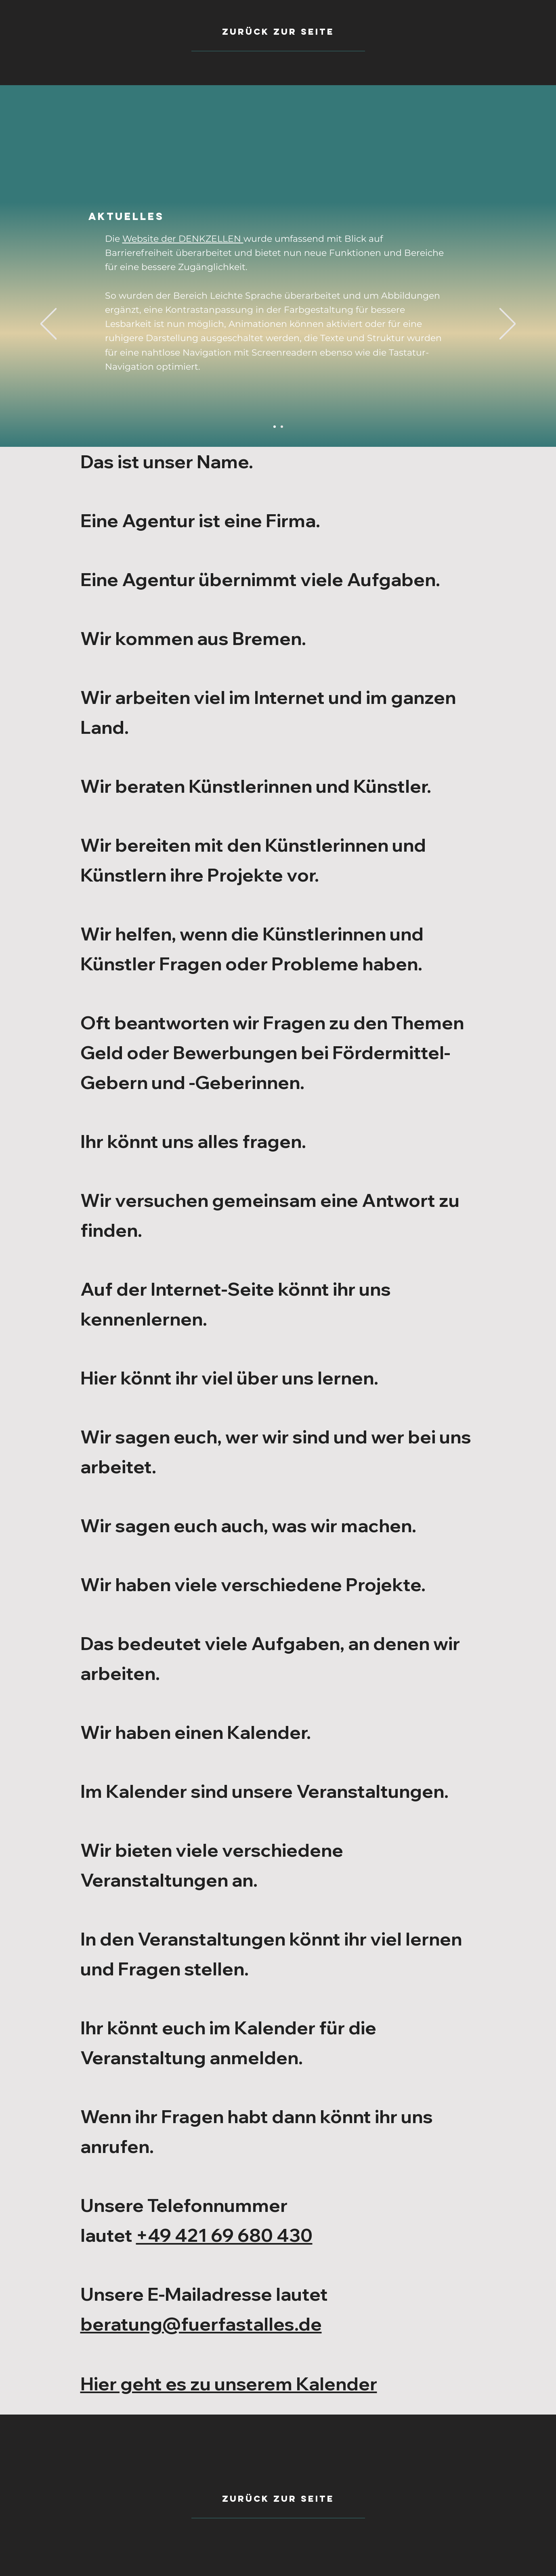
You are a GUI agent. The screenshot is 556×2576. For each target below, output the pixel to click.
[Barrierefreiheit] (274, 426)
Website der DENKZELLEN (182, 238)
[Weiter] (507, 324)
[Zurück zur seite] (278, 2499)
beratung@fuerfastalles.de (201, 2323)
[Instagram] (282, 426)
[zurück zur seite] (278, 32)
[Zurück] (48, 324)
